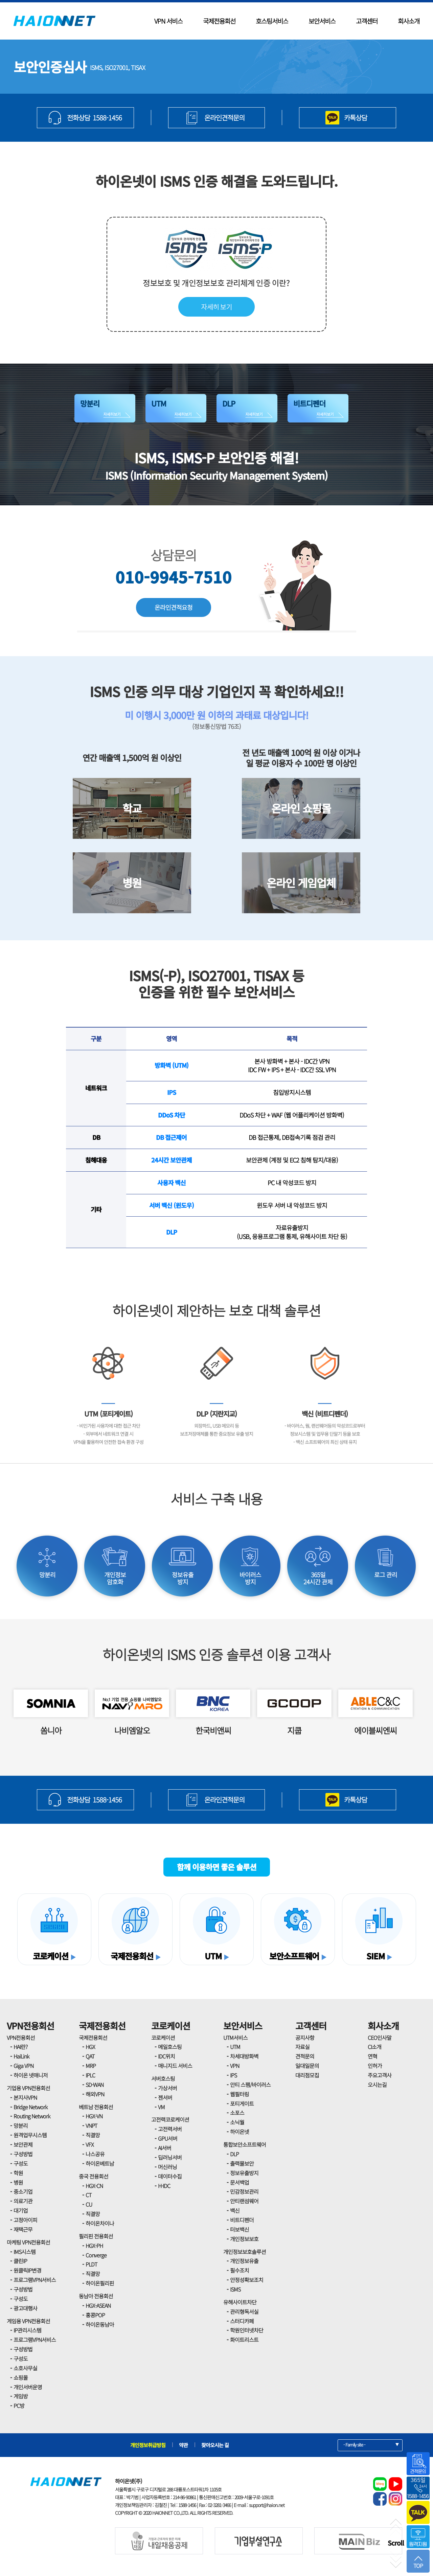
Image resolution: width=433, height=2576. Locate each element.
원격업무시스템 (30, 2135)
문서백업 (239, 2182)
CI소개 (374, 2047)
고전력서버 (170, 2129)
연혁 (372, 2056)
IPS (233, 2075)
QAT (90, 2056)
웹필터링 (239, 2094)
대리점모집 (307, 2075)
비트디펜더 (242, 2220)
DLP (234, 2154)
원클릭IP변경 (27, 2270)
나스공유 (95, 2154)
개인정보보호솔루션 (244, 2252)
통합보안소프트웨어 (244, 2144)
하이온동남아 (100, 2324)
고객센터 (367, 20)
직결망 (93, 2135)
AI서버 (164, 2148)
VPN (234, 2066)
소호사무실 (25, 2368)
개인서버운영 (28, 2387)
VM (161, 2107)
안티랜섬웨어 (244, 2201)
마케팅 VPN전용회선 (28, 2242)
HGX (90, 2047)
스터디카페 (242, 2321)
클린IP (20, 2261)
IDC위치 (166, 2056)
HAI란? (20, 2047)
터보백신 (239, 2229)
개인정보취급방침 (147, 2444)
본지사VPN (25, 2097)
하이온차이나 (100, 2223)
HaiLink (21, 2056)
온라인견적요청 (173, 607)
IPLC (90, 2075)
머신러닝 (167, 2167)
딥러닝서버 (170, 2157)
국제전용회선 (219, 20)
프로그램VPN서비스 (35, 2280)
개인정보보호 (244, 2239)
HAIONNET (54, 21)
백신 (235, 2210)
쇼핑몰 (21, 2377)
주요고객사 (379, 2075)
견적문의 (304, 2056)
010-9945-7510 (173, 577)
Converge (96, 2255)
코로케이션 (170, 2025)
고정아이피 (25, 2220)
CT (88, 2195)
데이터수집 (170, 2176)
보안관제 (23, 2144)
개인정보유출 (244, 2261)
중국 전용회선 (93, 2176)
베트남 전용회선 (96, 2107)
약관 (183, 2444)
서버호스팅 (163, 2078)
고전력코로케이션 (170, 2119)
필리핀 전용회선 (96, 2236)
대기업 (21, 2210)
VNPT (91, 2125)
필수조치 (239, 2270)
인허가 (375, 2066)
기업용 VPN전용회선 (28, 2088)
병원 (18, 2182)
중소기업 (23, 2191)
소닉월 (237, 2122)
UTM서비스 (235, 2037)
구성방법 (23, 2154)
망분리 (21, 2125)
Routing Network (32, 2116)
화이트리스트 (244, 2340)
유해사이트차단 (239, 2302)
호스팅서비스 (272, 20)
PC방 (19, 2405)
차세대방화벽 (244, 2056)
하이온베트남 (100, 2163)
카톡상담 (355, 117)
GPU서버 (167, 2138)
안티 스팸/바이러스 (250, 2084)
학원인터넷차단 (246, 2330)
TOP (418, 2562)
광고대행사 (25, 2308)
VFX (90, 2144)
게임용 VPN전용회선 (28, 2321)
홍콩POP (95, 2315)
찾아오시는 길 (215, 2444)
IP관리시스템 (27, 2330)
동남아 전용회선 (96, 2296)
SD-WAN (95, 2084)
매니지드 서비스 (175, 2066)
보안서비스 (322, 20)
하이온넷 (239, 2132)
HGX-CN (94, 2186)
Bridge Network (30, 2107)
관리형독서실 (244, 2311)
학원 (18, 2173)
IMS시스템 (25, 2252)
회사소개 (408, 20)
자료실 (302, 2047)
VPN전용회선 (30, 2025)
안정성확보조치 (246, 2280)
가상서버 (167, 2088)
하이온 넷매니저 (31, 2075)
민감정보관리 (244, 2191)
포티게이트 (242, 2103)
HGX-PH (94, 2245)
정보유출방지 (244, 2173)
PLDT (91, 2264)
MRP (91, 2066)
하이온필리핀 (100, 2283)
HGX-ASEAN (98, 2305)
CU (89, 2204)
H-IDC (164, 2186)
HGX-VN (94, 2116)
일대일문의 (307, 2066)
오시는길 (377, 2084)
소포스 (237, 2113)
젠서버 (165, 2097)
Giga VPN (23, 2066)
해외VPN (95, 2094)
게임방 (21, 2396)
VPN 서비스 (168, 20)
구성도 (21, 2163)
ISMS (235, 2289)
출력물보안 (242, 2163)
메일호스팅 (170, 2047)
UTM (235, 2047)
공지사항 (304, 2037)
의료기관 (23, 2201)
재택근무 (23, 2229)
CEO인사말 (379, 2037)
